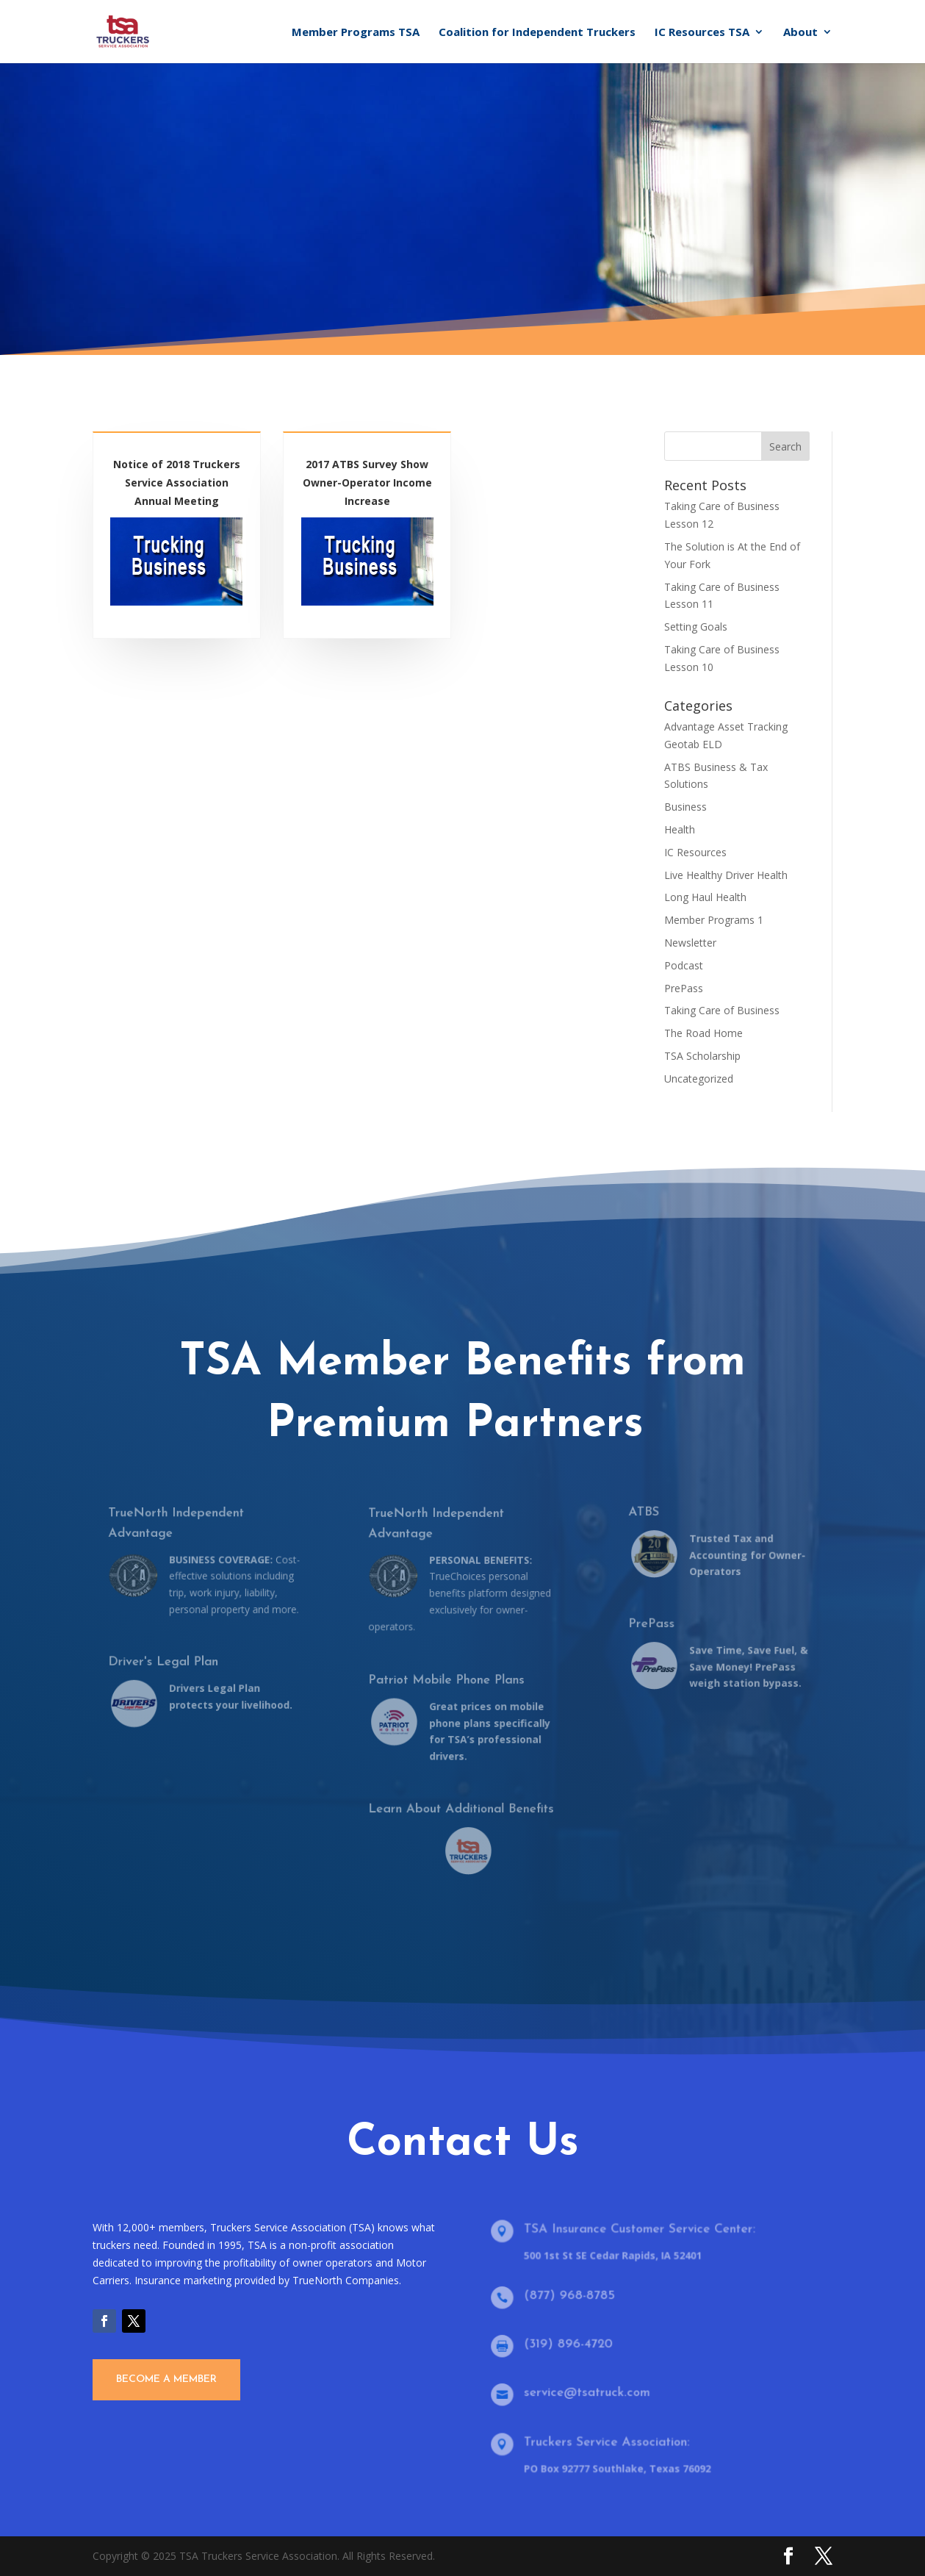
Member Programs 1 (713, 920)
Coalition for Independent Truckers (537, 32)
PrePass (683, 988)
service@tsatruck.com (590, 2393)
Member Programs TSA (356, 32)
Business (685, 807)
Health (679, 829)
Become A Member (166, 2379)
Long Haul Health (705, 897)
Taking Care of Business (722, 1010)
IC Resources (695, 852)
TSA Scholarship (702, 1056)
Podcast (683, 965)
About (800, 32)
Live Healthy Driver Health (726, 875)
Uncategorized (698, 1079)
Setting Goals (695, 627)
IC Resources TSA (702, 32)
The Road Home (703, 1033)
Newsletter (690, 943)
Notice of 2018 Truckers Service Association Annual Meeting (176, 487)
